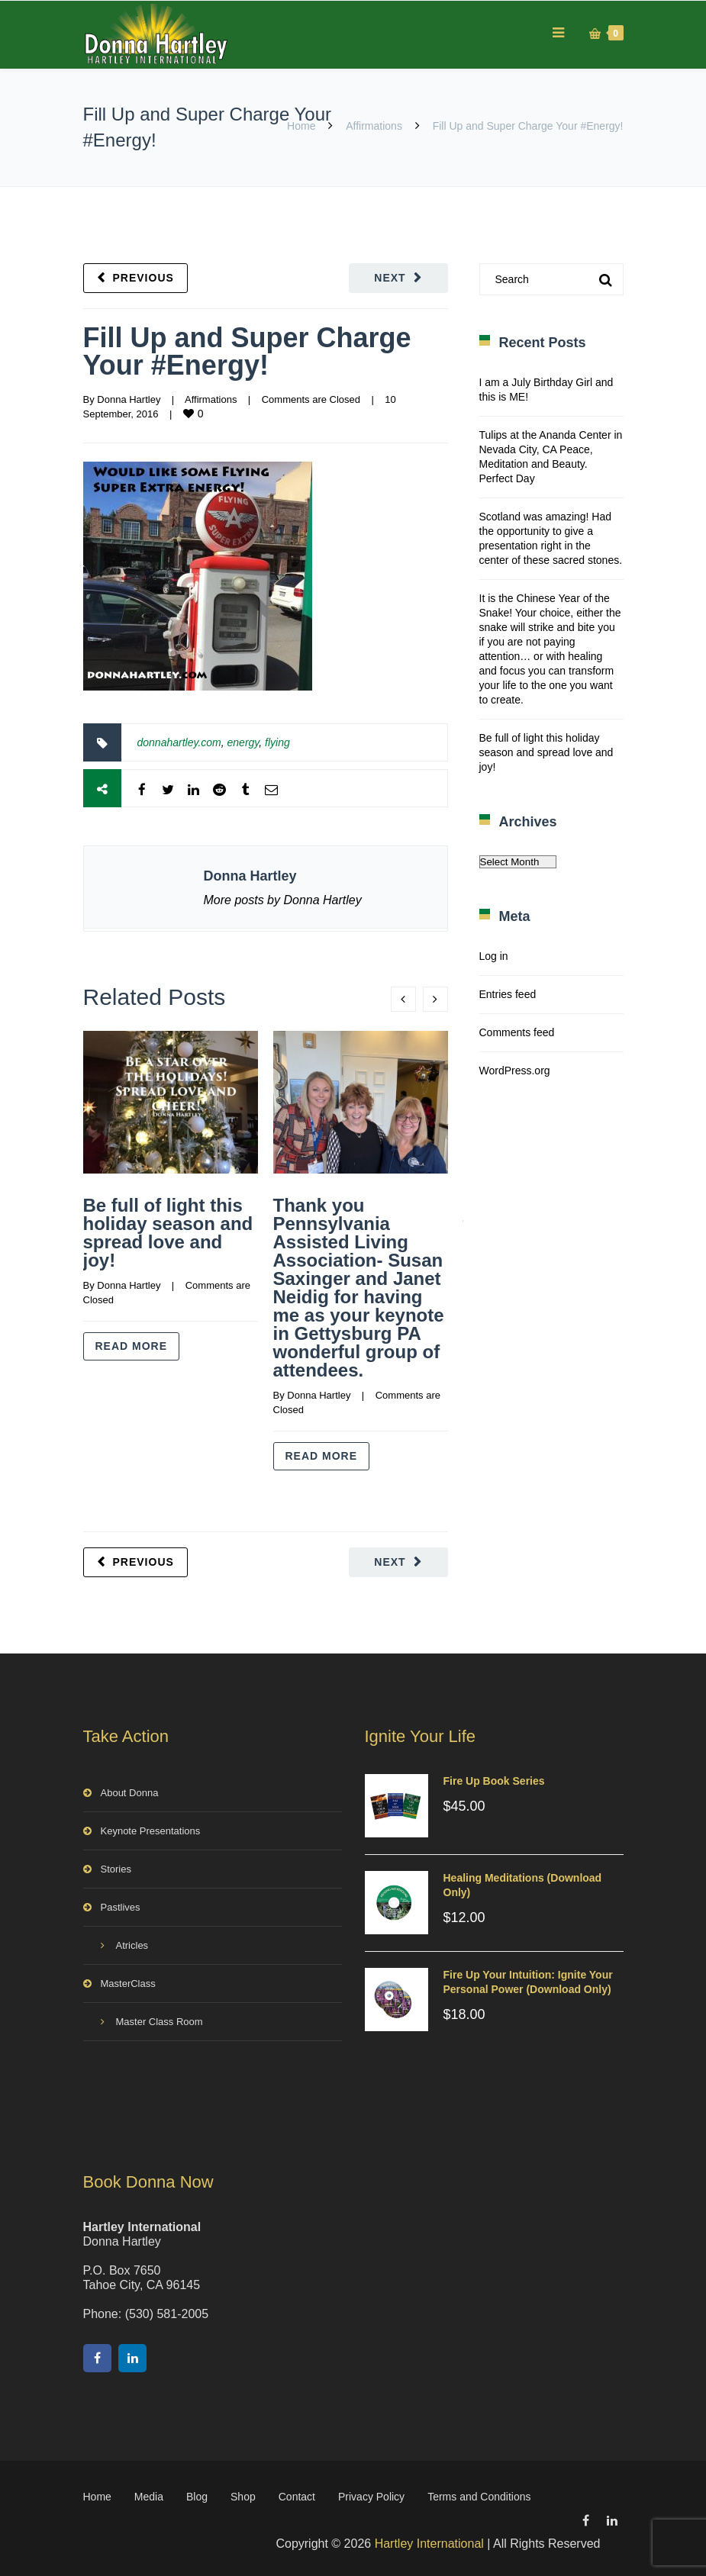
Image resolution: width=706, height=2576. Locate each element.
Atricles (132, 1945)
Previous (143, 278)
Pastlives (120, 1907)
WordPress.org (514, 1070)
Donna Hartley (128, 399)
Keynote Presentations (151, 1831)
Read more (131, 1346)
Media (148, 2497)
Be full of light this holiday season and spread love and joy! (168, 1232)
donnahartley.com (179, 742)
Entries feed (508, 994)
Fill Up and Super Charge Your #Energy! (247, 351)
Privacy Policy (371, 2497)
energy (243, 742)
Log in (493, 956)
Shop (243, 2497)
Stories (116, 1869)
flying (277, 742)
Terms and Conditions (478, 2497)
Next (389, 278)
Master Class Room (159, 2021)
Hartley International (429, 2543)
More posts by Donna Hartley (283, 900)
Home (301, 126)
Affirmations (374, 126)
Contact (297, 2497)
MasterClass (128, 1983)
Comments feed (517, 1032)
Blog (197, 2497)
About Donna (130, 1792)
